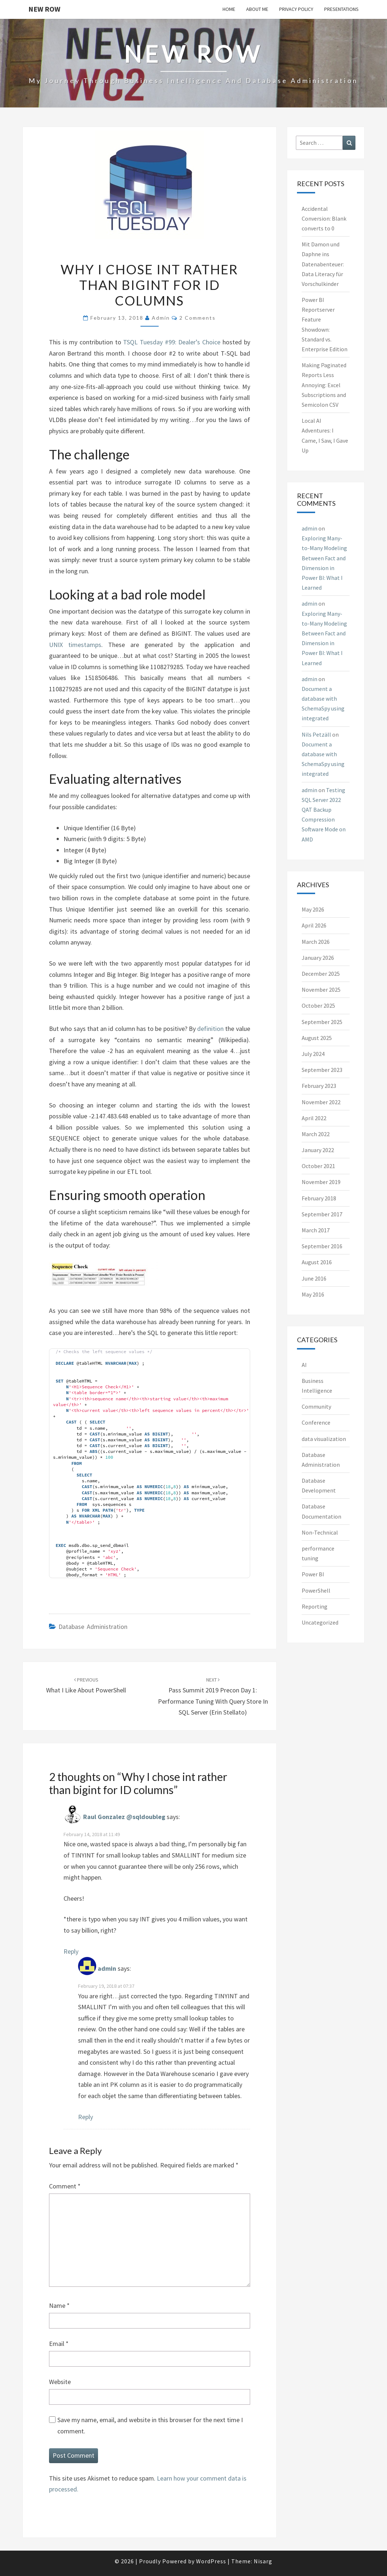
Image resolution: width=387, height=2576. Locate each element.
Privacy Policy (296, 9)
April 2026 (314, 925)
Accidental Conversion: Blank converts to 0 (324, 218)
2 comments (197, 318)
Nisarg (263, 2561)
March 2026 (316, 941)
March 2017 (316, 1230)
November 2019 (321, 1181)
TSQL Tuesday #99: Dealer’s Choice (172, 342)
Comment (65, 2186)
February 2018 (319, 1198)
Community (316, 1406)
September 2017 (322, 1214)
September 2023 (322, 1069)
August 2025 (317, 1037)
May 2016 (313, 1294)
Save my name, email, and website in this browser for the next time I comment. (150, 2425)
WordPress (211, 2561)
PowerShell (316, 1590)
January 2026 (318, 957)
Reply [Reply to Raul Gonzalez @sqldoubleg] (71, 1951)
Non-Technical (320, 1532)
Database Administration (92, 1626)
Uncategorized (320, 1622)
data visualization (324, 1438)
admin (161, 318)
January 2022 (318, 1150)
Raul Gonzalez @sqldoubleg (124, 1817)
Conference (316, 1422)
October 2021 (318, 1166)
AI (304, 1364)
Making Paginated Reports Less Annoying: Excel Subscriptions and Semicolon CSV (324, 384)
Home (229, 9)
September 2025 (322, 1021)
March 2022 (316, 1134)
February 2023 (319, 1085)
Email (59, 2343)
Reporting (314, 1606)
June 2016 (314, 1278)
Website (60, 2382)
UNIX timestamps (75, 644)
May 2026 (313, 909)
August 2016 (317, 1262)
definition (210, 1028)
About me (257, 9)
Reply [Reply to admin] (85, 2117)
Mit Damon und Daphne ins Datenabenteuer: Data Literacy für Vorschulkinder (323, 264)
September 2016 (322, 1246)
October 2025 (318, 1005)
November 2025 (321, 989)
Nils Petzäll (316, 734)
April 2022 (314, 1118)
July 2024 (313, 1053)
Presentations (341, 9)
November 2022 (321, 1102)
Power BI (313, 1574)
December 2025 (321, 973)
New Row (44, 8)
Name (59, 2305)
